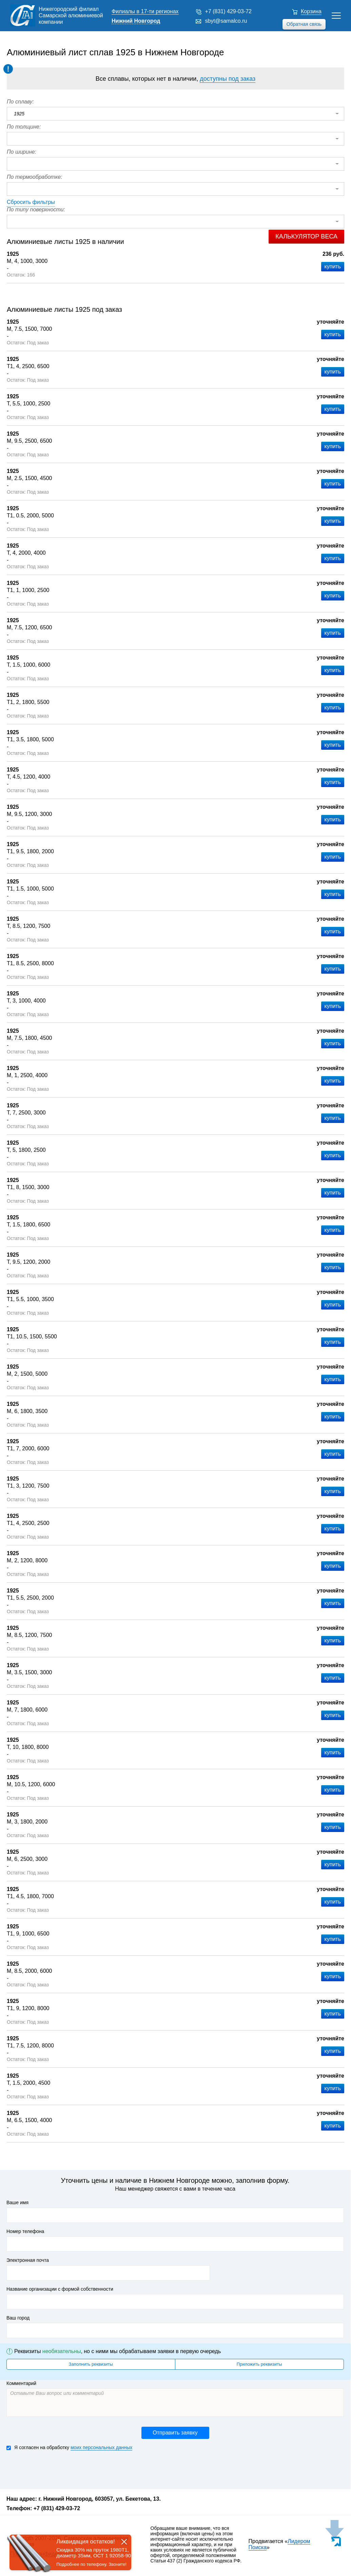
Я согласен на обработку (69, 2447)
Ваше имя (17, 2202)
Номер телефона (25, 2231)
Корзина (311, 11)
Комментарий (21, 2383)
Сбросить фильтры (31, 202)
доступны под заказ (227, 78)
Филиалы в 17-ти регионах (145, 11)
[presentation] (58, 2469)
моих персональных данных (101, 2447)
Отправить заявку (175, 2433)
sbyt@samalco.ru (226, 21)
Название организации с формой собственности (59, 2289)
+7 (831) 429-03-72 (228, 11)
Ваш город (18, 2318)
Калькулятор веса (306, 236)
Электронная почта (27, 2260)
